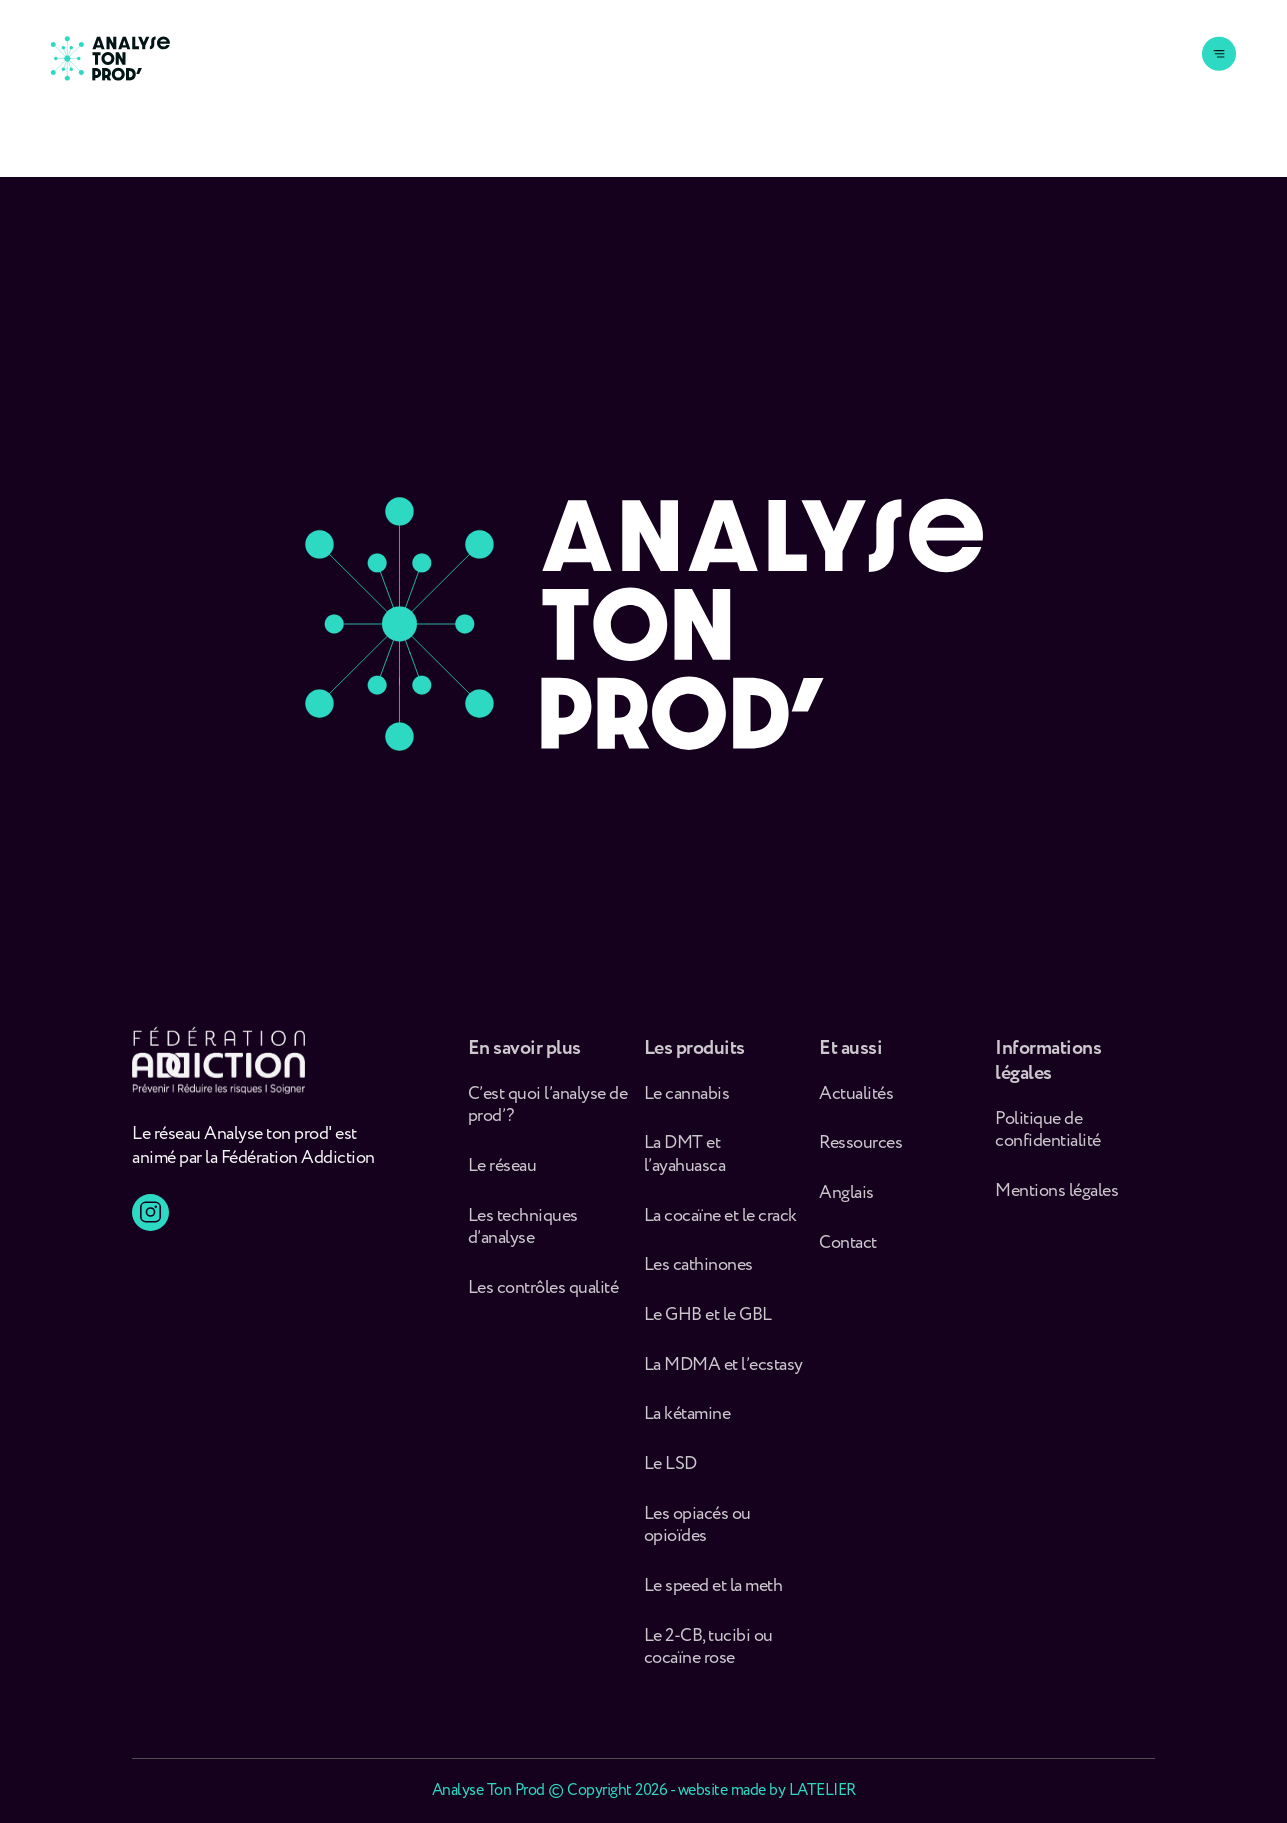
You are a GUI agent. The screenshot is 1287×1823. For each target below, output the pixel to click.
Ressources (860, 1158)
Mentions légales (1056, 1206)
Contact (848, 1258)
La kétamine (687, 1429)
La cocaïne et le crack (720, 1230)
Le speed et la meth (713, 1601)
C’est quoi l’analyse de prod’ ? (548, 1120)
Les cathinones (698, 1280)
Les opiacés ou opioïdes (697, 1540)
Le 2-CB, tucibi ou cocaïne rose (708, 1661)
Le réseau (504, 1181)
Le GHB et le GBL (708, 1330)
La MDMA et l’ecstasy (723, 1380)
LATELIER (822, 1790)
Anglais (846, 1208)
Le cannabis (687, 1109)
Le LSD (670, 1479)
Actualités (856, 1109)
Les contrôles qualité (543, 1303)
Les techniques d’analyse (523, 1241)
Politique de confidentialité (1048, 1145)
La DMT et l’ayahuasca (685, 1169)
